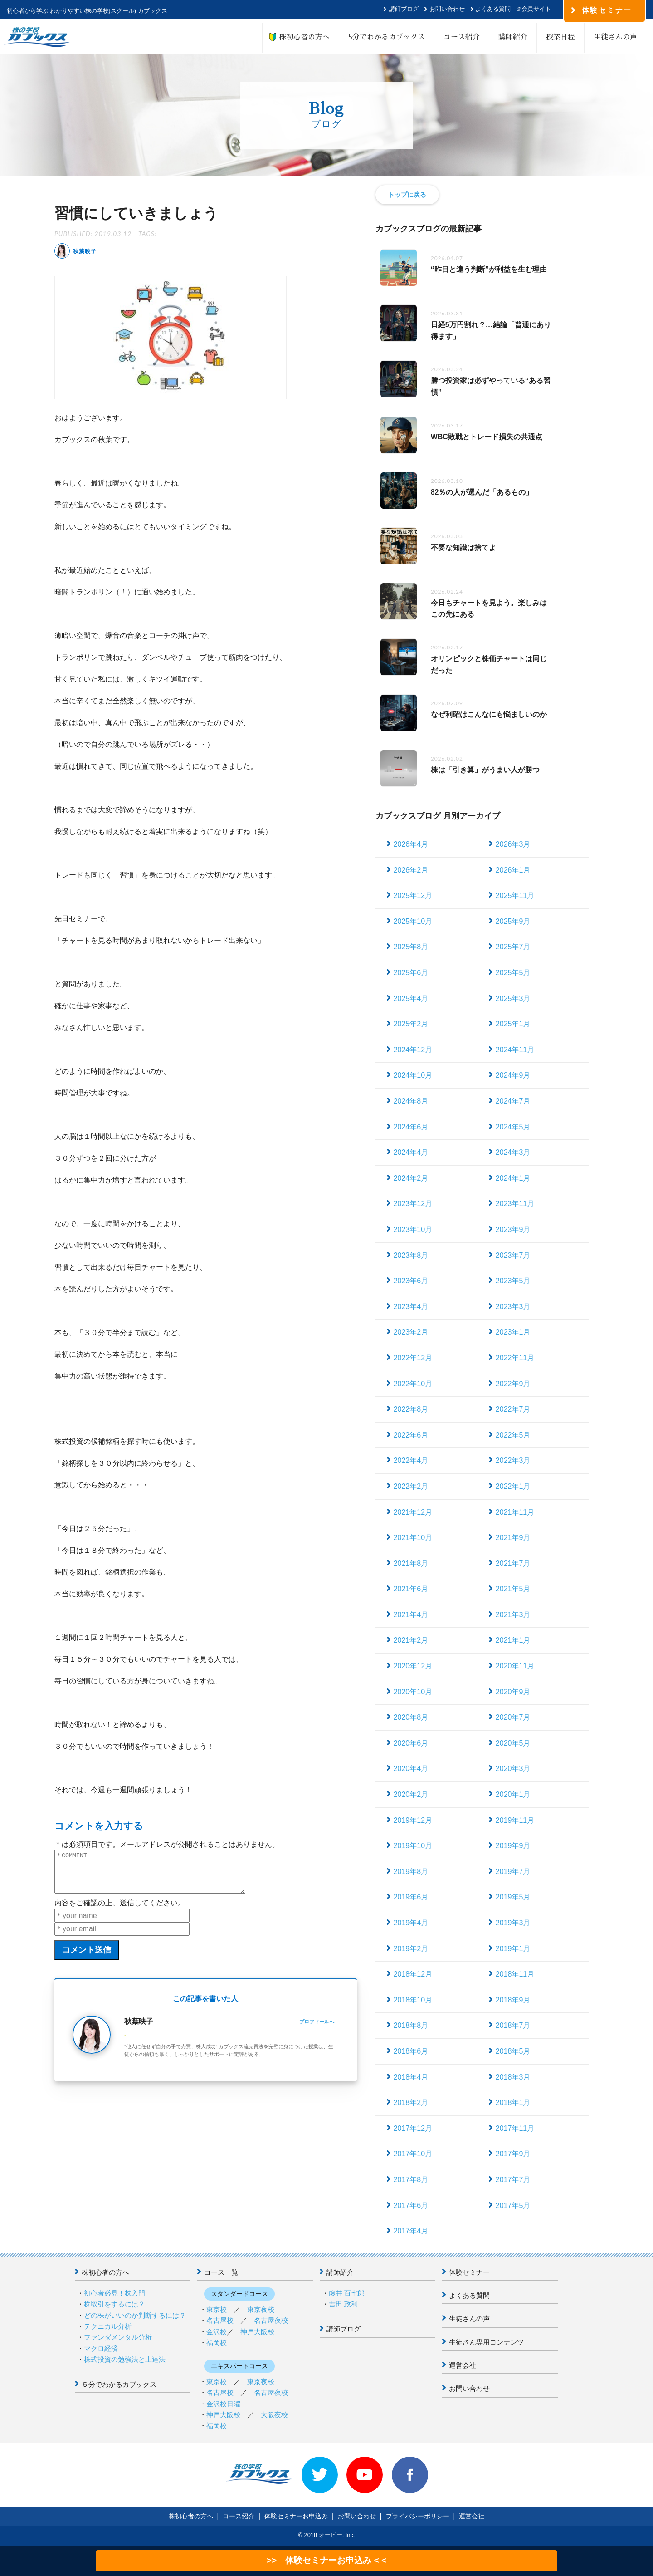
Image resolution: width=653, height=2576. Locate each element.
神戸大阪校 (257, 2332)
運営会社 (462, 2365)
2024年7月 (513, 1101)
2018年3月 (513, 2077)
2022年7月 (513, 1409)
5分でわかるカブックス (386, 37)
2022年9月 (513, 1384)
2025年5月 (513, 972)
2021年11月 (515, 1512)
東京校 (216, 2309)
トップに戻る (407, 194)
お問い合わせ (447, 8)
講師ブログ (404, 8)
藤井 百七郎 (347, 2293)
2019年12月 (413, 1820)
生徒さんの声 (615, 37)
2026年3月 (513, 844)
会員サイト (536, 8)
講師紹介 (512, 37)
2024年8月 (411, 1101)
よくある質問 (493, 8)
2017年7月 (513, 2179)
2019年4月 (411, 1923)
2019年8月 (411, 1871)
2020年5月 (513, 1743)
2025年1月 (513, 1024)
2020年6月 (411, 1743)
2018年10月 (413, 2000)
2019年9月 (513, 1846)
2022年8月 (411, 1409)
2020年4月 (411, 1768)
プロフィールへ (316, 2029)
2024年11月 (515, 1050)
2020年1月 (513, 1794)
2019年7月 (513, 1871)
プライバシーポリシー (417, 2516)
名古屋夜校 (271, 2320)
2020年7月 (513, 1717)
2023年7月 (513, 1255)
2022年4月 (411, 1460)
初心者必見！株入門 (114, 2293)
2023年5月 (513, 1281)
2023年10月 (413, 1229)
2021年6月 (411, 1589)
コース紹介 (461, 37)
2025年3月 (513, 998)
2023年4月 (411, 1306)
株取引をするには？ (114, 2304)
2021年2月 (411, 1640)
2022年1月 (513, 1486)
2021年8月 (411, 1563)
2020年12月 (413, 1666)
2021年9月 (513, 1537)
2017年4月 (411, 2231)
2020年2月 (411, 1794)
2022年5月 (513, 1435)
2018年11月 (515, 1974)
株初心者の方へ (301, 37)
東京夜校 (260, 2309)
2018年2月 (411, 2102)
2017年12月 (413, 2128)
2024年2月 (411, 1178)
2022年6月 (411, 1435)
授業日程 (560, 37)
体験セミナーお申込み (296, 2516)
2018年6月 (411, 2051)
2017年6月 (411, 2205)
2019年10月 (413, 1846)
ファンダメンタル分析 (118, 2337)
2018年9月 (513, 2000)
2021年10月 (413, 1537)
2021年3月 (513, 1615)
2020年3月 (513, 1768)
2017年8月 (411, 2179)
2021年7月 (513, 1563)
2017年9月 (513, 2154)
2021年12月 (413, 1512)
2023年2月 (411, 1332)
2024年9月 (513, 1075)
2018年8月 (411, 2025)
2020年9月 (513, 1692)
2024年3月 (513, 1152)
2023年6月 (411, 1281)
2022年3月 (513, 1460)
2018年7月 (513, 2025)
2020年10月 (413, 1692)
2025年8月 (411, 947)
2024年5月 (513, 1127)
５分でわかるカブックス (119, 2384)
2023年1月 (513, 1332)
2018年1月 (513, 2102)
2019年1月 (513, 1949)
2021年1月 (513, 1640)
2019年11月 (515, 1820)
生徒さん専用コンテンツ (486, 2342)
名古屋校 (220, 2320)
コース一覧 (221, 2272)
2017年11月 (515, 2128)
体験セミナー (469, 2272)
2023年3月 (513, 1306)
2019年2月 (411, 1949)
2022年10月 (413, 1384)
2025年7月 (513, 947)
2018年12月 (413, 1974)
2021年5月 (513, 1589)
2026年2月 (411, 870)
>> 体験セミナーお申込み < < (326, 2560)
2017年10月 (413, 2154)
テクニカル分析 (108, 2326)
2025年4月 (411, 998)
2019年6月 (411, 1897)
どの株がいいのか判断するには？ (135, 2315)
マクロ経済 (101, 2348)
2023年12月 (413, 1203)
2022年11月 (515, 1358)
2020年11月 (515, 1666)
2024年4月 (411, 1152)
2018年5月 (513, 2051)
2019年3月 (513, 1923)
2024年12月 (413, 1050)
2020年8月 (411, 1717)
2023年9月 (513, 1229)
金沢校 (216, 2332)
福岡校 (216, 2342)
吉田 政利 (343, 2304)
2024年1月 (513, 1178)
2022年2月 (411, 1486)
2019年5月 (513, 1897)
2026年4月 (411, 844)
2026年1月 (513, 870)
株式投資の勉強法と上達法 (125, 2359)
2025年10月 (413, 921)
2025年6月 (411, 972)
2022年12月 (413, 1358)
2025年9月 (513, 921)
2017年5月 (513, 2205)
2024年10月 (413, 1075)
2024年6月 (411, 1127)
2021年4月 (411, 1615)
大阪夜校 (274, 2415)
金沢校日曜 (223, 2404)
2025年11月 (515, 895)
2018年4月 (411, 2077)
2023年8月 (411, 1255)
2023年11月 (515, 1203)
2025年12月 (413, 895)
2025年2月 (411, 1024)
